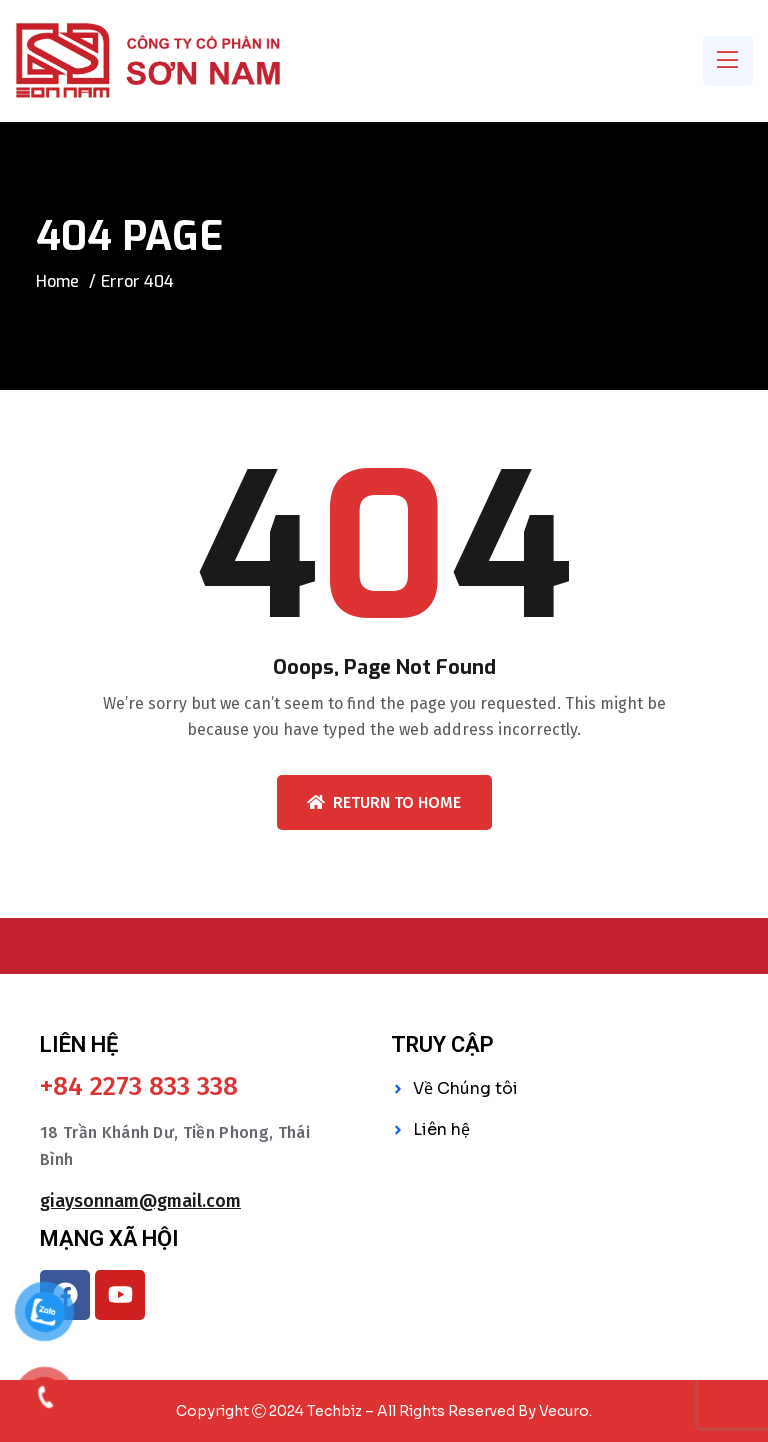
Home (57, 281)
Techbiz (334, 1411)
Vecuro (564, 1411)
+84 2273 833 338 (139, 1087)
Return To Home (384, 802)
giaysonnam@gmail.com (140, 1201)
